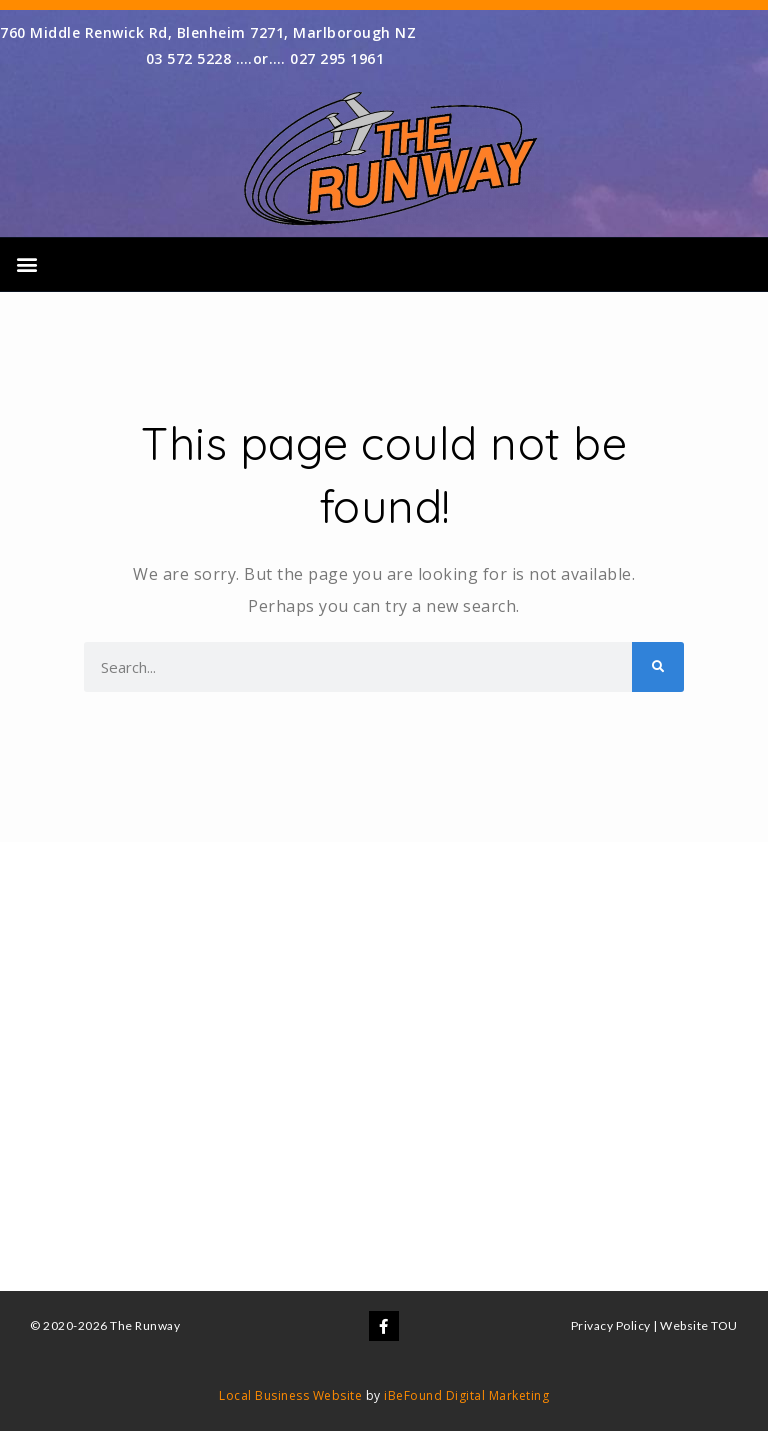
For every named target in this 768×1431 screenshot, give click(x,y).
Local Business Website (290, 1395)
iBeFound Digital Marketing (466, 1395)
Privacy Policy (611, 1325)
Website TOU (699, 1325)
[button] (27, 264)
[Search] (658, 667)
